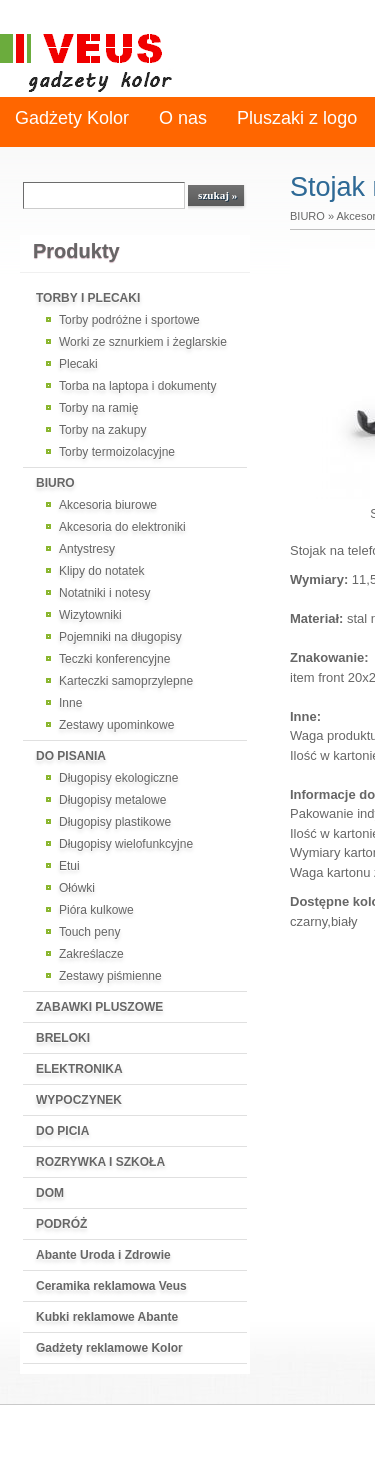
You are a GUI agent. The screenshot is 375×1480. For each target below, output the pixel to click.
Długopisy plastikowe (115, 822)
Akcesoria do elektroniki (122, 527)
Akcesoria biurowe (108, 505)
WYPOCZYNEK (79, 1100)
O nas (183, 118)
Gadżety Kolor (72, 118)
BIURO (55, 483)
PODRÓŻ (61, 1224)
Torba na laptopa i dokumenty (137, 386)
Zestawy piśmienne (110, 976)
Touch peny (89, 932)
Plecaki (78, 364)
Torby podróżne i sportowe (129, 320)
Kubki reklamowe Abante (107, 1317)
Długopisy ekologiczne (118, 778)
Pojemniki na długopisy (120, 637)
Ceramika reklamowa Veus (111, 1286)
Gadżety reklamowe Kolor (109, 1348)
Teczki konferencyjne (114, 659)
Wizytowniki (90, 615)
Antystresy (87, 549)
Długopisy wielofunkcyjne (126, 844)
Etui (69, 866)
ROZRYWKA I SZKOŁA (100, 1162)
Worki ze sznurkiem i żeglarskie (143, 342)
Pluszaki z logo (297, 118)
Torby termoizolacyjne (117, 452)
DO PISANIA (71, 756)
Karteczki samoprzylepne (126, 681)
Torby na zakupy (102, 430)
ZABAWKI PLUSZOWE (99, 1007)
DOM (50, 1193)
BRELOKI (63, 1038)
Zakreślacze (91, 954)
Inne (70, 703)
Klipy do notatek (101, 571)
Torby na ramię (98, 408)
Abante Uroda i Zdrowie (103, 1255)
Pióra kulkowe (96, 910)
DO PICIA (62, 1131)
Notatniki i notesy (104, 593)
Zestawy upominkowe (116, 725)
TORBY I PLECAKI (88, 298)
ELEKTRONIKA (79, 1069)
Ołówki (77, 888)
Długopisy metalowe (112, 800)
